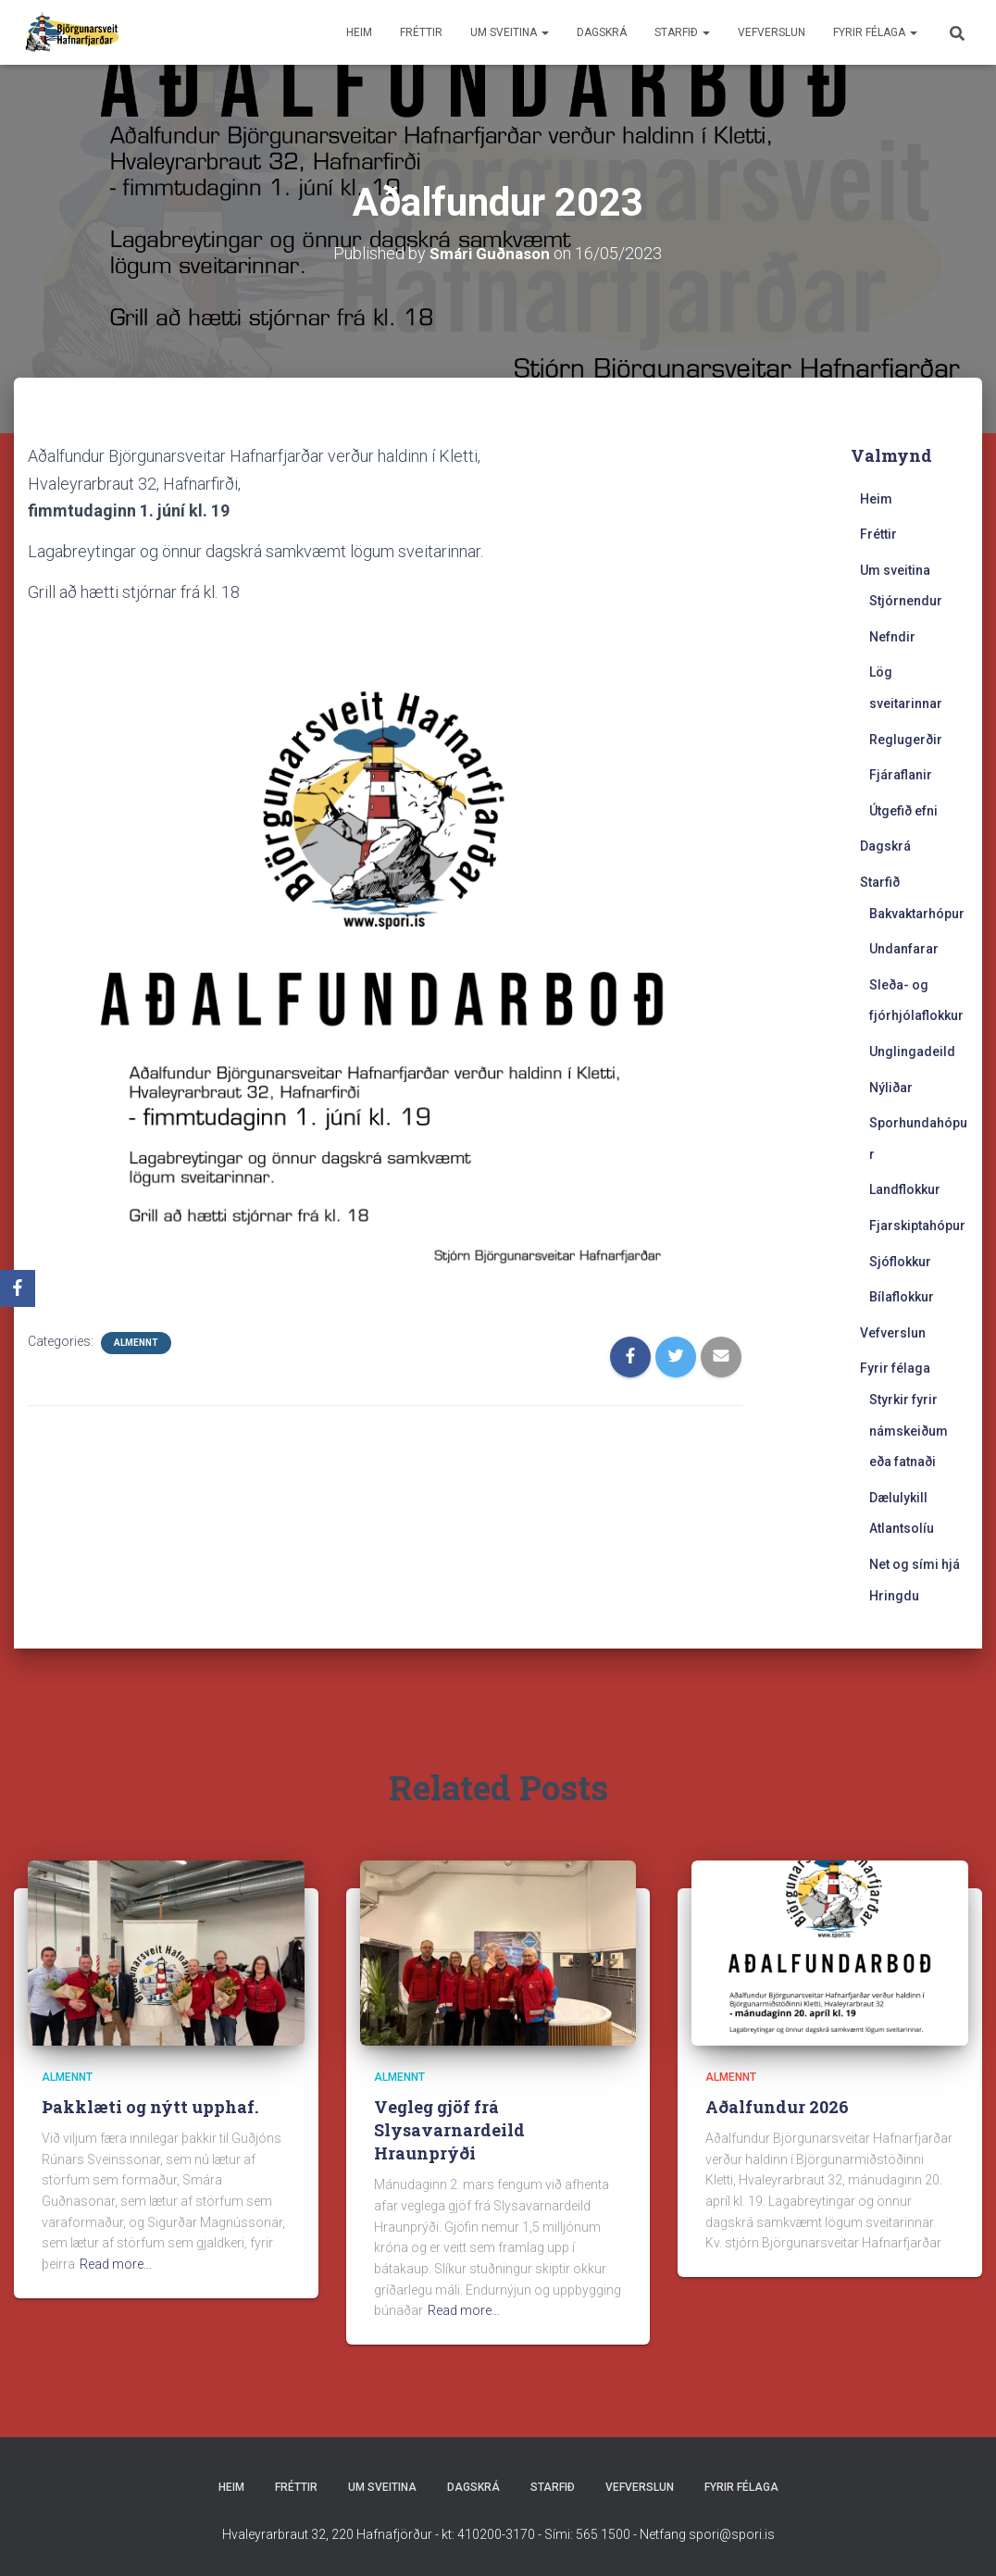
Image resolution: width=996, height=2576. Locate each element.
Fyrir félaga (875, 32)
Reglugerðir (905, 738)
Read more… (116, 2264)
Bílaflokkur (901, 1296)
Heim (359, 32)
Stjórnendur (905, 600)
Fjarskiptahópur (917, 1224)
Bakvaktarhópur (917, 912)
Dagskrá (602, 32)
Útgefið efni (903, 810)
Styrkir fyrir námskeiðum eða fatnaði (908, 1429)
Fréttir (421, 32)
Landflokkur (904, 1189)
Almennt (136, 1342)
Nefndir (892, 635)
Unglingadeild (912, 1051)
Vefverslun (771, 32)
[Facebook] (17, 1288)
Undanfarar (904, 948)
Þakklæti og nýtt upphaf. (150, 2107)
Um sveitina (509, 32)
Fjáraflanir (900, 774)
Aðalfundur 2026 (777, 2107)
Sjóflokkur (900, 1260)
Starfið (682, 32)
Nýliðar (891, 1086)
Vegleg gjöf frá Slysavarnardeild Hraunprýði (449, 2130)
